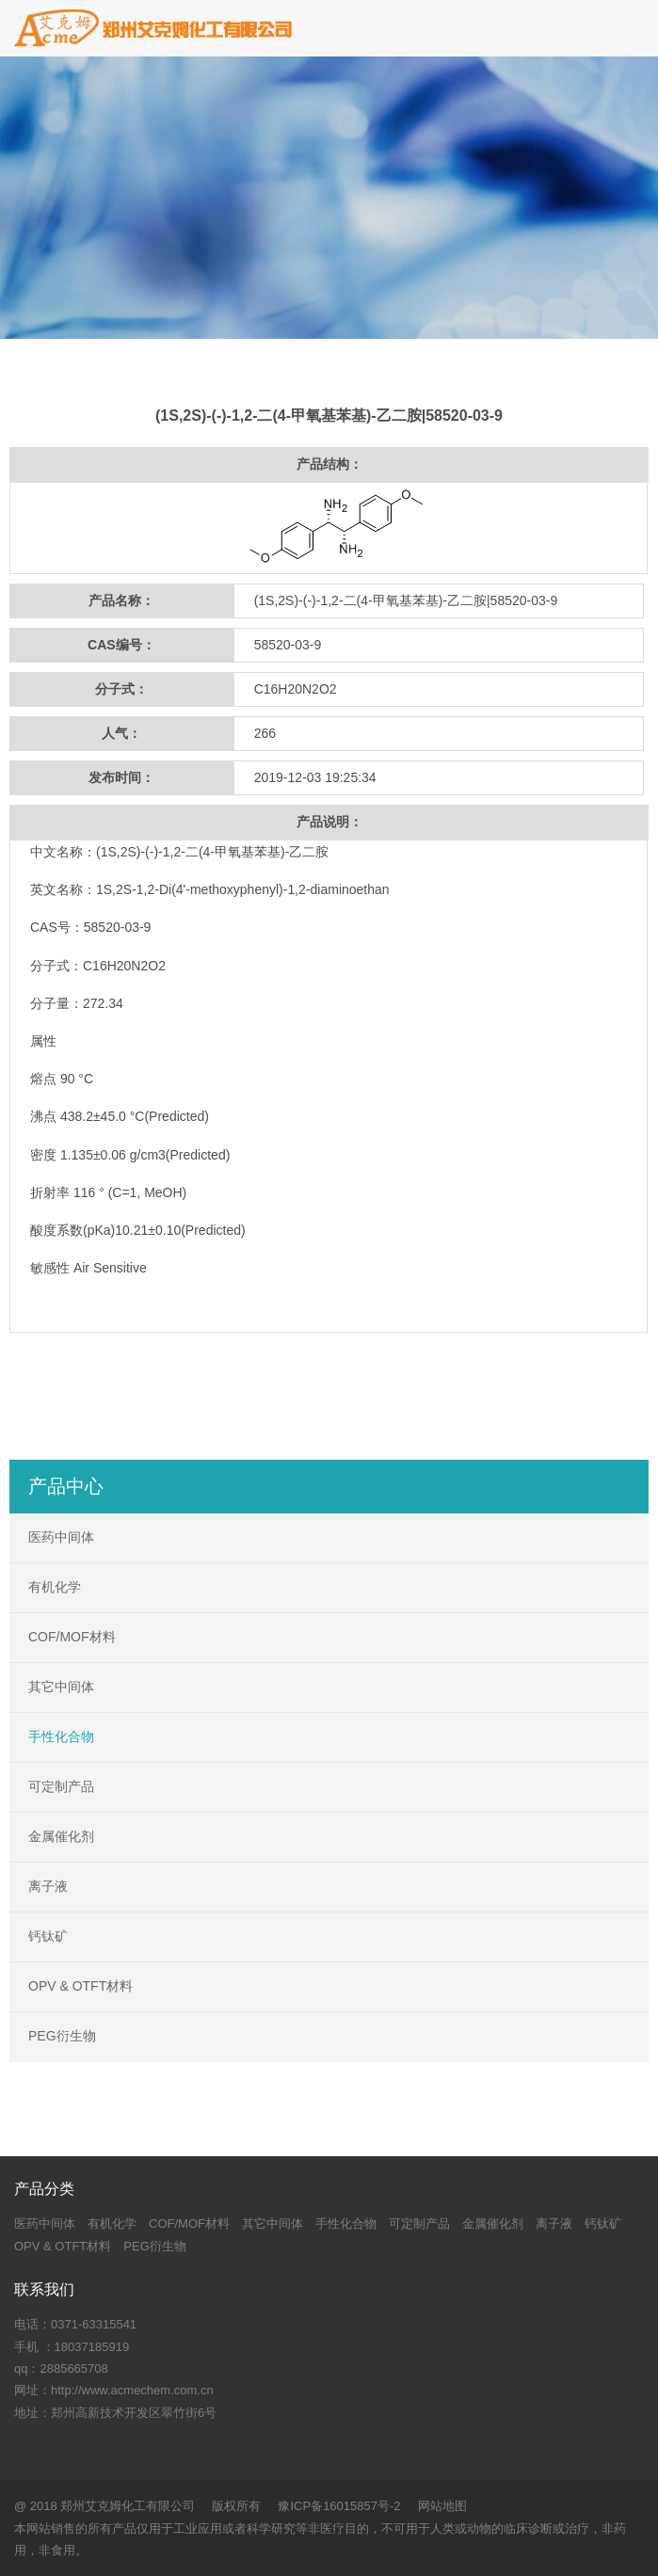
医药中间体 (61, 1536)
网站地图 (442, 2506)
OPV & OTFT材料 (80, 1985)
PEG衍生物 (62, 2035)
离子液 (48, 1886)
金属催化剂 (61, 1836)
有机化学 (54, 1586)
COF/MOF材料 (72, 1636)
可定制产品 (61, 1786)
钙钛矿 (48, 1936)
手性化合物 (61, 1736)
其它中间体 (61, 1686)
